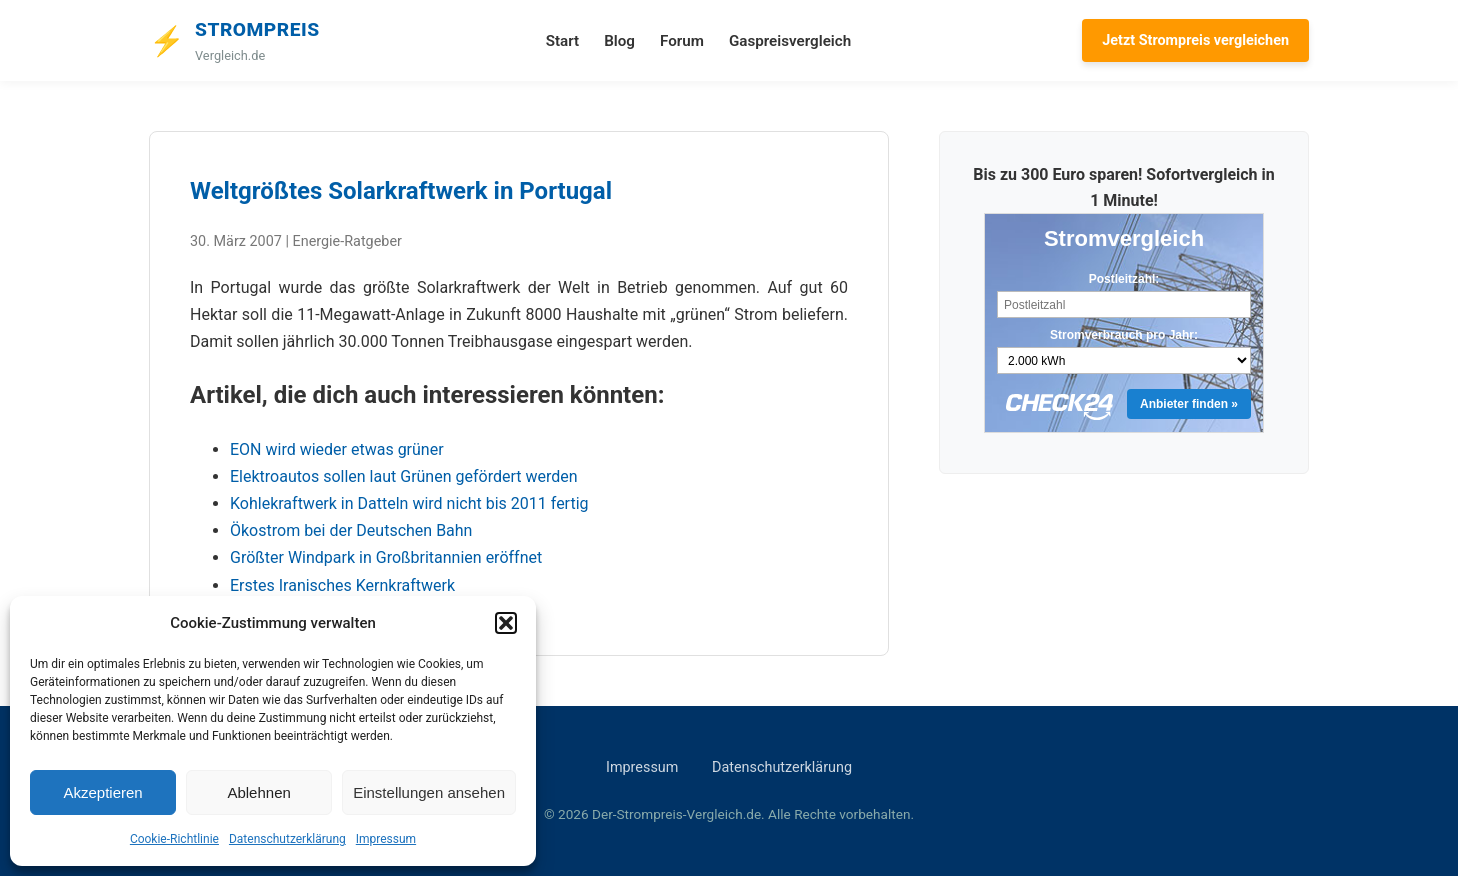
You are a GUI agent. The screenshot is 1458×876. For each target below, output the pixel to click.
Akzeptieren (102, 792)
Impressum (386, 839)
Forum (682, 41)
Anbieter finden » (1189, 404)
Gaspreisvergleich (790, 41)
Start (562, 41)
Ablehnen (258, 792)
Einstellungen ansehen (429, 792)
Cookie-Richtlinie (174, 839)
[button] (506, 623)
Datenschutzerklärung (287, 839)
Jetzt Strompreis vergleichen (1195, 40)
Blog (619, 41)
